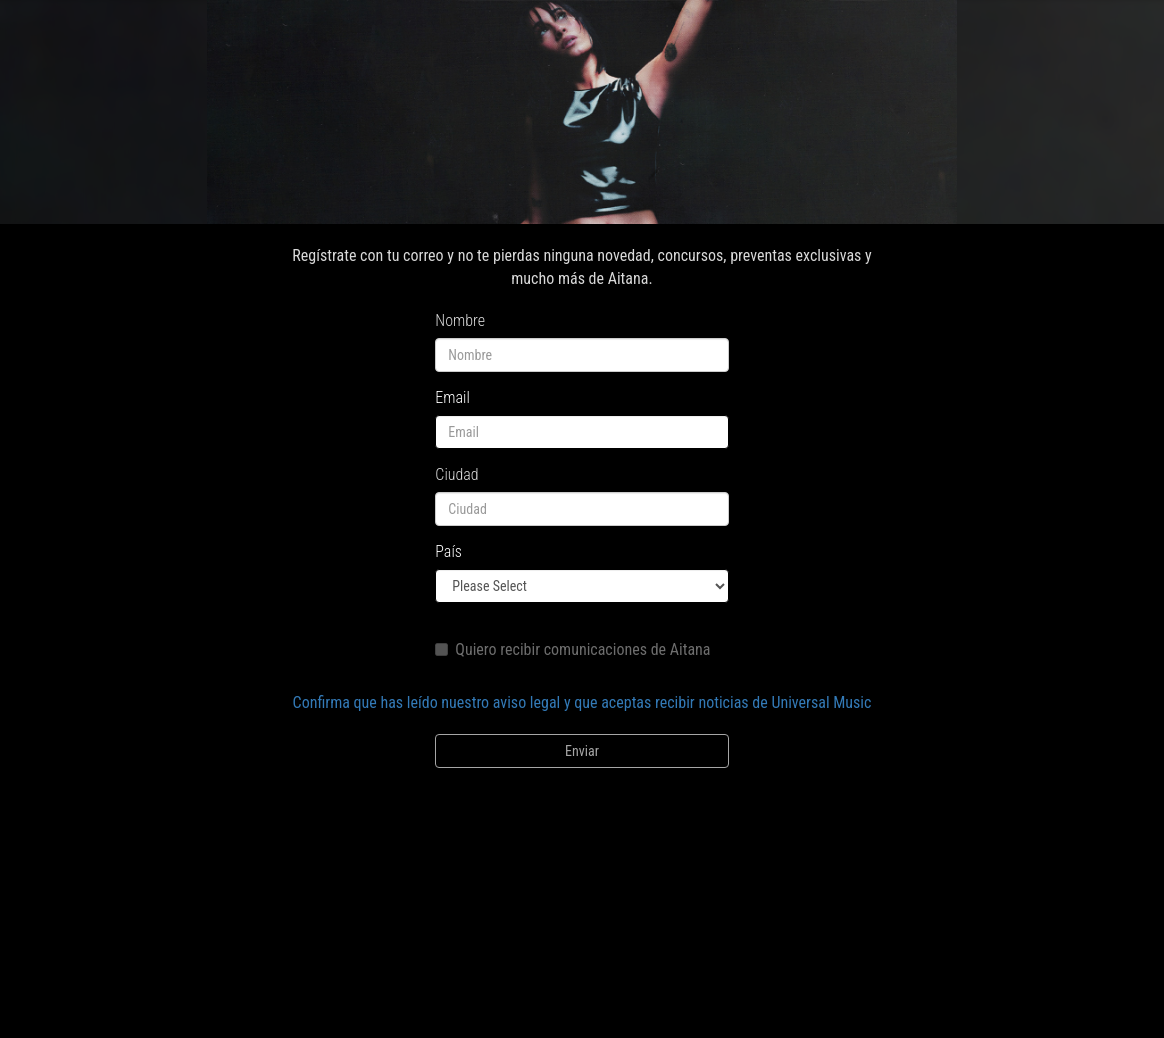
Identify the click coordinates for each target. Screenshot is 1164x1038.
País (448, 551)
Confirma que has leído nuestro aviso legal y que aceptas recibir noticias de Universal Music (582, 702)
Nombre (460, 320)
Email (452, 397)
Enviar (582, 751)
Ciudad (456, 474)
